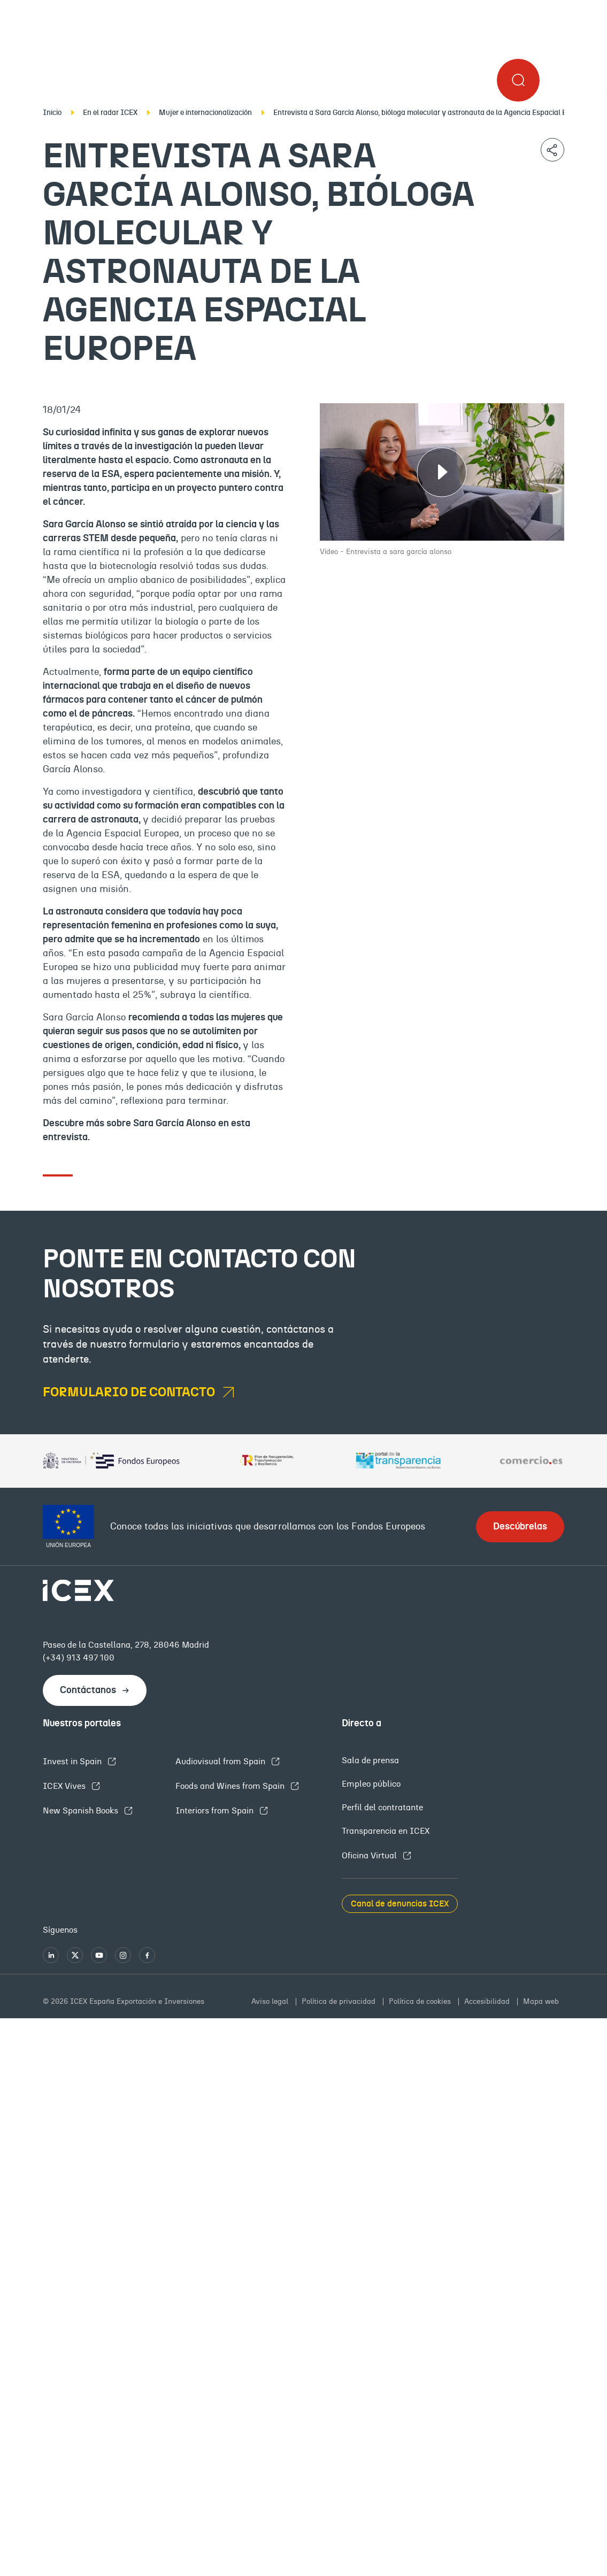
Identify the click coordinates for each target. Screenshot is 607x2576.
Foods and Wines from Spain (231, 1786)
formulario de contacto (130, 1392)
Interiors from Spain (215, 1810)
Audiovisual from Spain (221, 1761)
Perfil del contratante (382, 1807)
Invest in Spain (73, 1761)
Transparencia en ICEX (385, 1831)
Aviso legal (270, 2001)
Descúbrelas (520, 1527)
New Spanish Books (81, 1810)
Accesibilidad (488, 2001)
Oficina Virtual (370, 1855)
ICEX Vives (65, 1786)
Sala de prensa (370, 1760)
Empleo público (371, 1784)
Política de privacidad (340, 2001)
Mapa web (541, 2001)
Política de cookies (421, 2001)
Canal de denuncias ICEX (400, 1904)
